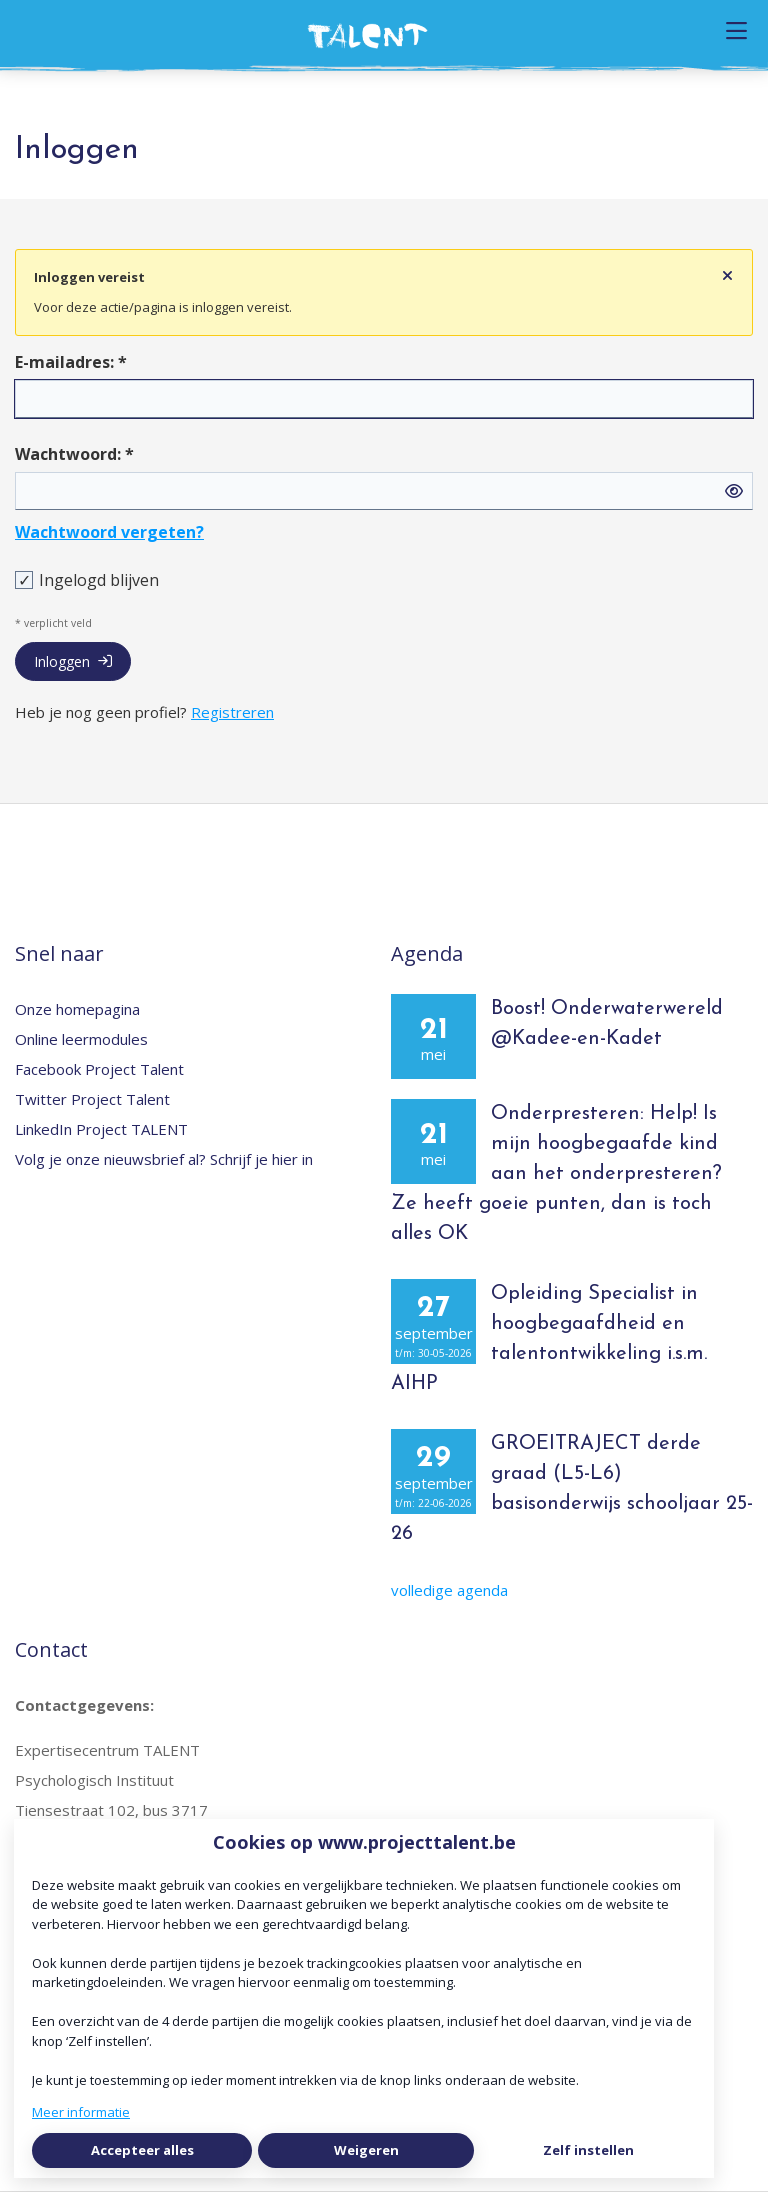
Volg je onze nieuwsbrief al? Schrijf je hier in (164, 1159)
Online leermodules (81, 1039)
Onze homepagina (77, 1009)
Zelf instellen (588, 2150)
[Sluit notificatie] (727, 276)
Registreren (232, 712)
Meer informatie (81, 2112)
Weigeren (366, 2150)
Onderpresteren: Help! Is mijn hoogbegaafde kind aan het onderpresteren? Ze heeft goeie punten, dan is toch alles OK (556, 1174)
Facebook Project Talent (99, 1069)
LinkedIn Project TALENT (101, 1129)
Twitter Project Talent (92, 1099)
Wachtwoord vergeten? (109, 532)
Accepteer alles (142, 2150)
